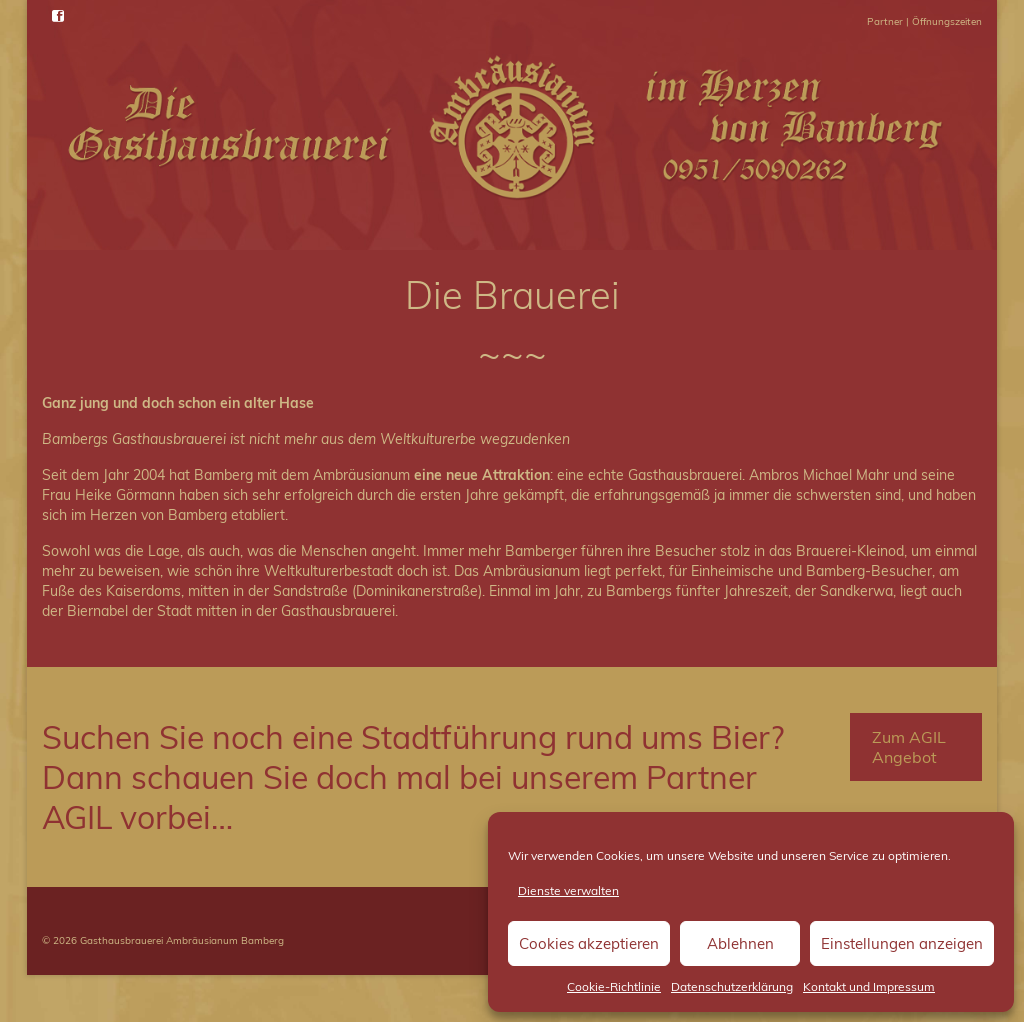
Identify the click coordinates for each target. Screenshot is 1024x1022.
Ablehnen (740, 943)
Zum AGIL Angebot (909, 747)
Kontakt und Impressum (869, 986)
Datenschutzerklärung (732, 986)
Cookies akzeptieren (589, 943)
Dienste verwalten (568, 890)
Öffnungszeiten (947, 21)
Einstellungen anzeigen (902, 943)
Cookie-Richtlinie (614, 986)
